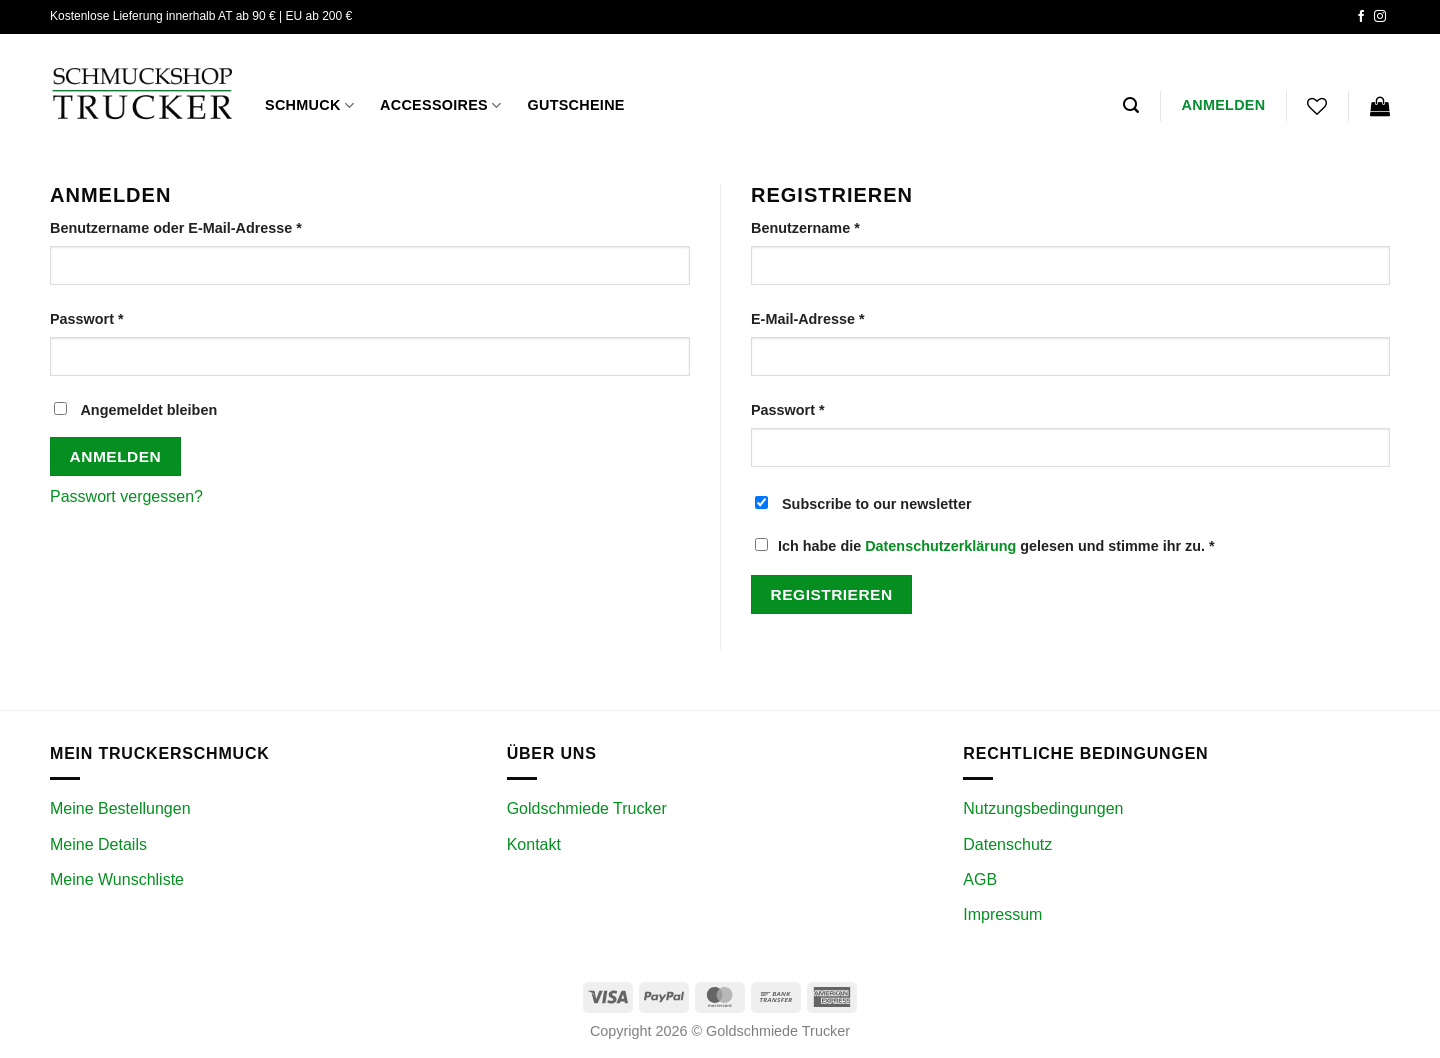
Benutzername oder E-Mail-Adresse (216, 226)
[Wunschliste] (1317, 106)
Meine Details (98, 844)
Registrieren (832, 594)
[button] (1131, 105)
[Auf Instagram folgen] (1380, 17)
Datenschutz (1007, 844)
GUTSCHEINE (575, 105)
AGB (980, 879)
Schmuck (309, 105)
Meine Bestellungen (120, 808)
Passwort (127, 317)
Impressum (1002, 914)
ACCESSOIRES (440, 105)
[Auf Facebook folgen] (1361, 17)
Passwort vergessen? (126, 496)
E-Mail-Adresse (848, 317)
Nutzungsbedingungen (1043, 808)
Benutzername (845, 226)
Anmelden (116, 456)
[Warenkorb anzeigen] (1380, 106)
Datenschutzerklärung (940, 546)
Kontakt (534, 844)
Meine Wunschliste (117, 879)
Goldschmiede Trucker (587, 808)
